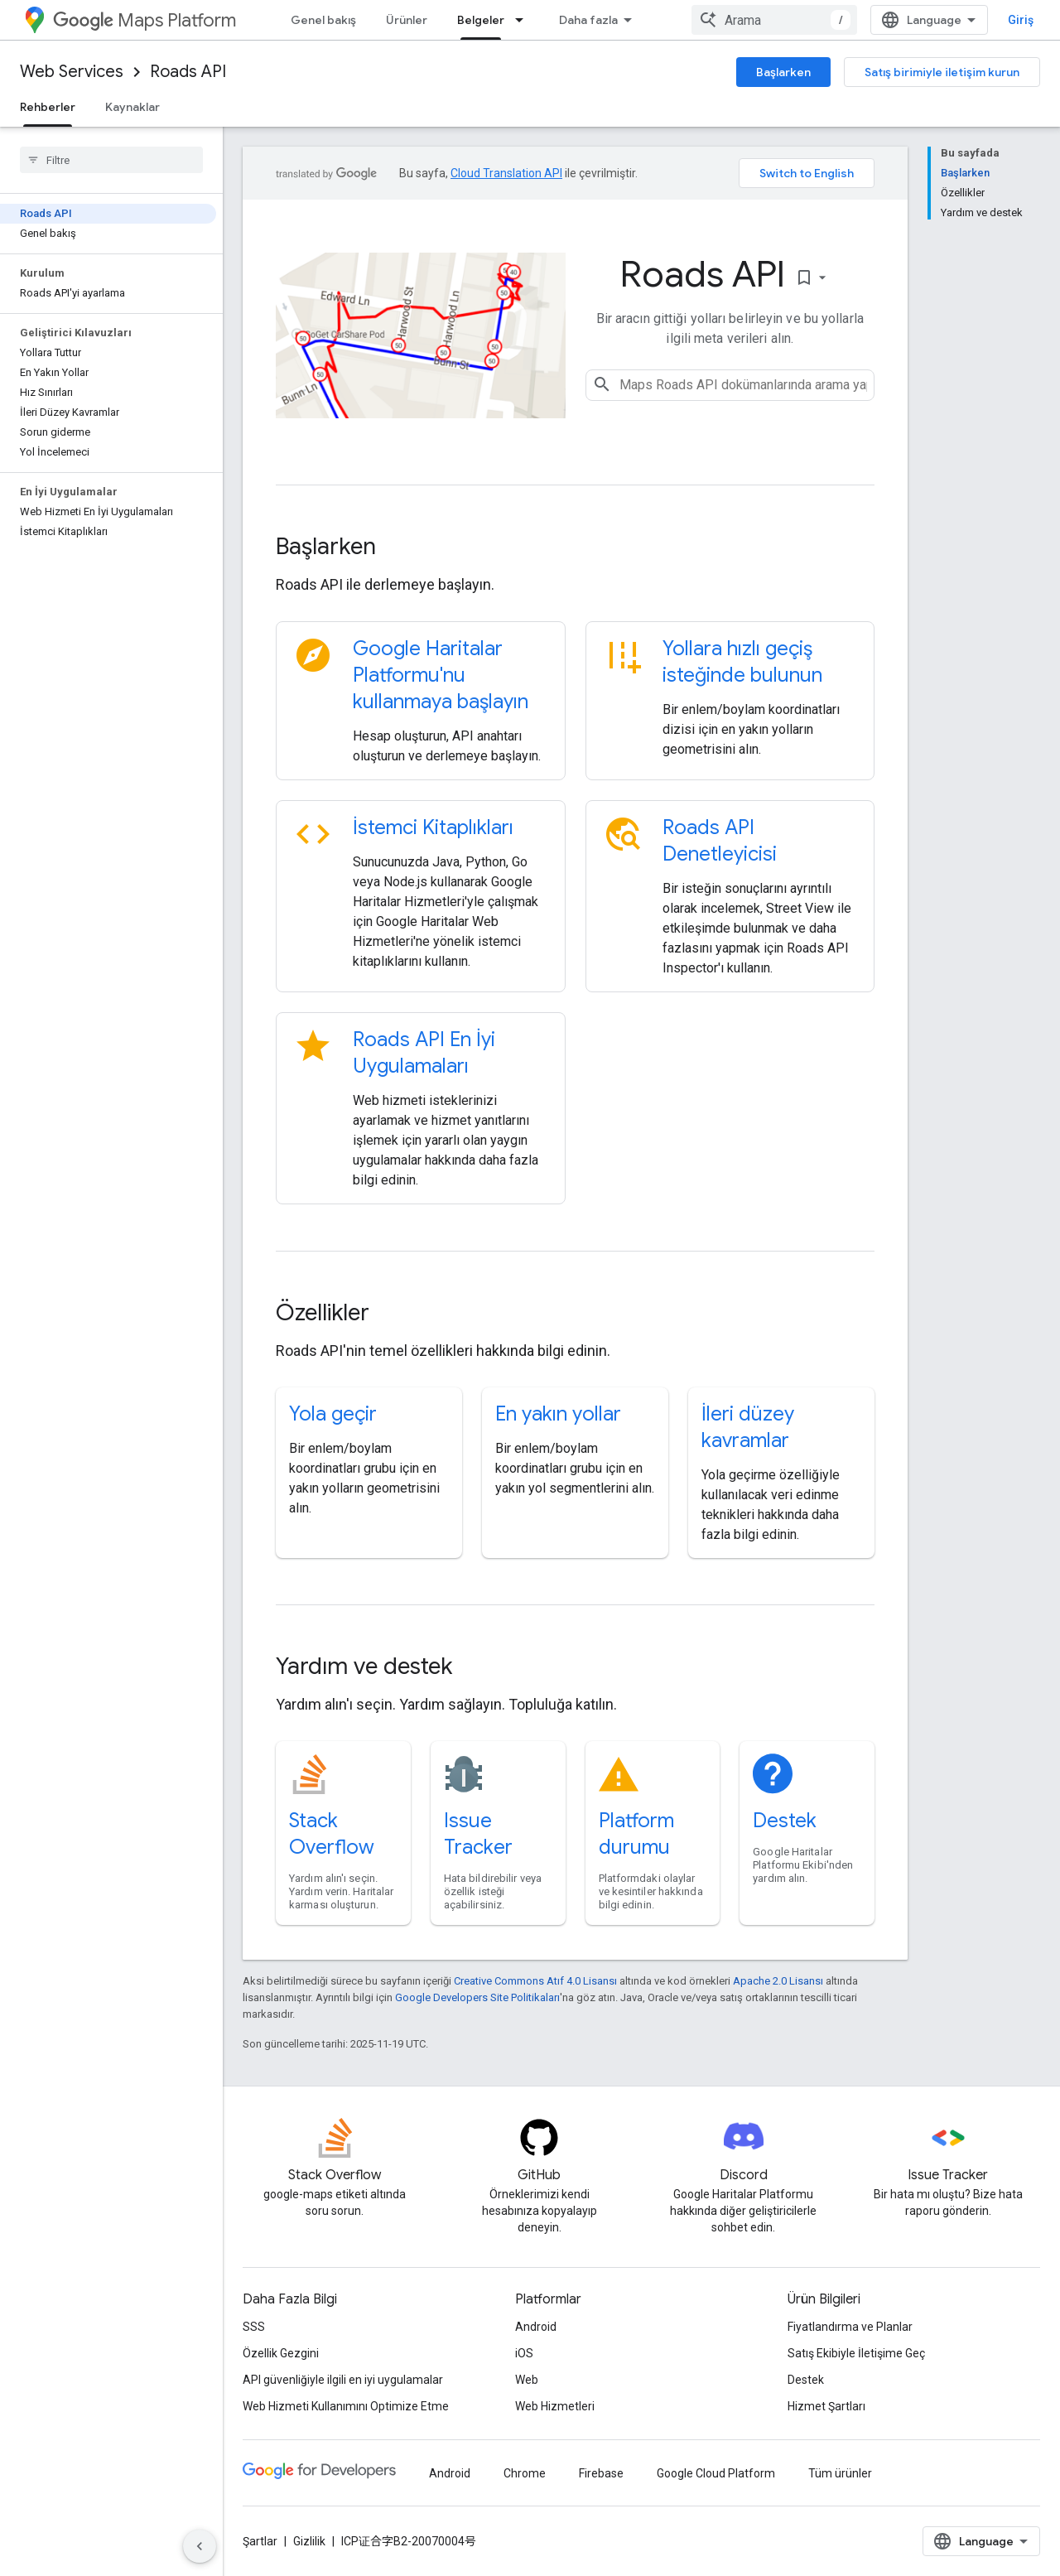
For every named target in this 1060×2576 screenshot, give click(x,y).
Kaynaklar (132, 106)
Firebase (601, 2473)
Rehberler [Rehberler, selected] (47, 106)
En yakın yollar (558, 1413)
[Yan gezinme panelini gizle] (199, 2546)
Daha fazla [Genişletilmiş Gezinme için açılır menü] (588, 19)
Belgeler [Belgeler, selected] (480, 19)
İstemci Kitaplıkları (433, 827)
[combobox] (774, 20)
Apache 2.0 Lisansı (778, 1981)
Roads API (188, 71)
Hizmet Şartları (826, 2406)
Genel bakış (323, 19)
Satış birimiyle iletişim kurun (942, 72)
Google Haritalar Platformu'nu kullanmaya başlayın (440, 675)
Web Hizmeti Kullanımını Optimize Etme (346, 2406)
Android (535, 2326)
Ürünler (406, 19)
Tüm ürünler (840, 2473)
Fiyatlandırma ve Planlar (850, 2326)
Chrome (525, 2473)
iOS (524, 2353)
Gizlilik (309, 2541)
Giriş (1021, 20)
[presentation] (575, 547)
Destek (785, 1820)
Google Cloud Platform (716, 2473)
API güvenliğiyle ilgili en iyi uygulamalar (343, 2379)
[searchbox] (111, 160)
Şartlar (260, 2541)
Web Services (71, 71)
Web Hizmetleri (555, 2406)
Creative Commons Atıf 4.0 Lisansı (535, 1981)
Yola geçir (333, 1413)
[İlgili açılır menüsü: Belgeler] (524, 20)
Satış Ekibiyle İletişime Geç (856, 2353)
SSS (254, 2326)
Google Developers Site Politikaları (477, 1997)
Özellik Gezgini (281, 2353)
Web (526, 2379)
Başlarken (783, 72)
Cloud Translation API (506, 173)
